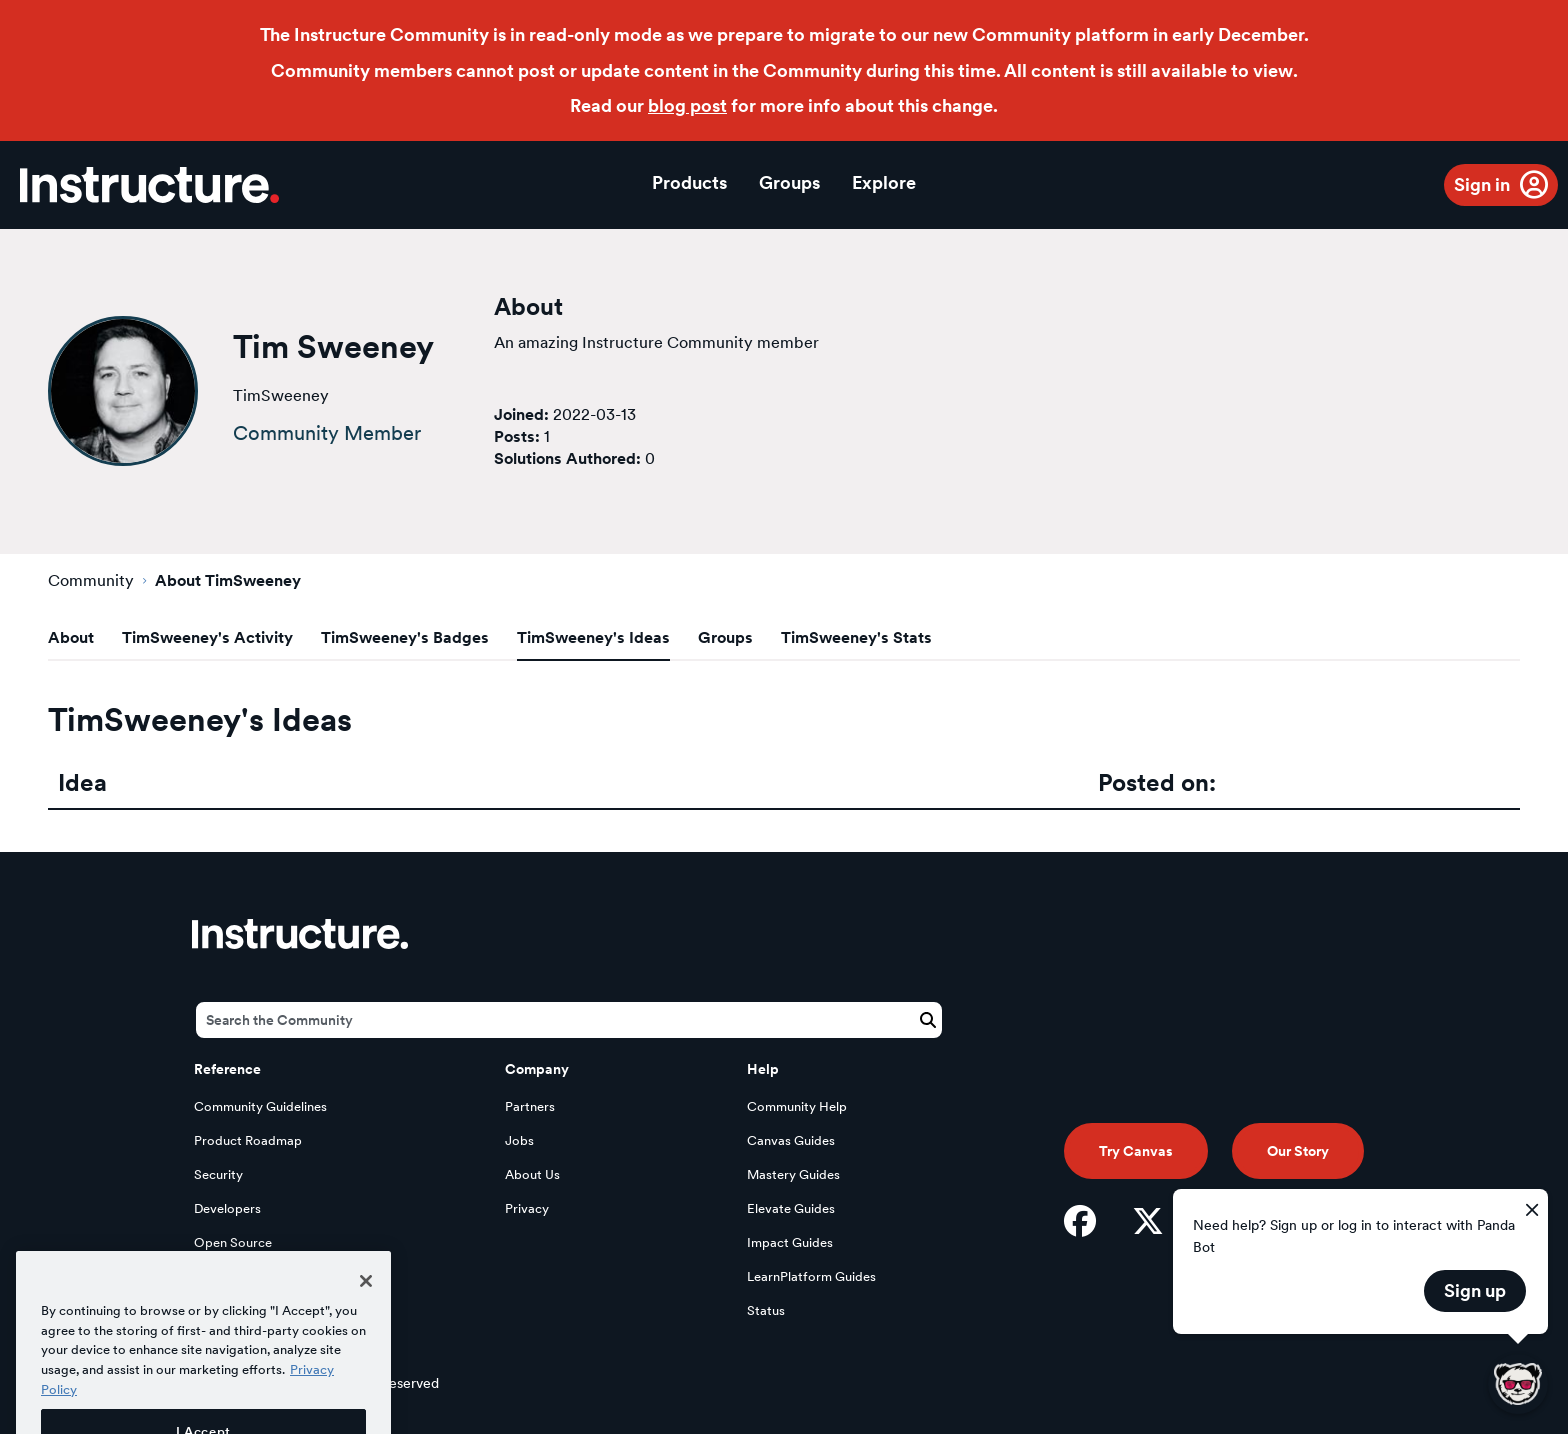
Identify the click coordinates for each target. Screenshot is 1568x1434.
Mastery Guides (793, 1174)
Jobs (519, 1140)
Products (689, 182)
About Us (532, 1174)
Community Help (797, 1106)
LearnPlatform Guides (811, 1276)
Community (91, 580)
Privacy (527, 1208)
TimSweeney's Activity (207, 637)
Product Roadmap (248, 1140)
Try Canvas (1136, 1151)
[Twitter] (1148, 1221)
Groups (789, 182)
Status (766, 1310)
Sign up (1475, 1290)
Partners (530, 1106)
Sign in (1482, 184)
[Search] (569, 1020)
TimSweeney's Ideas (593, 637)
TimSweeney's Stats (856, 637)
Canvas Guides (791, 1140)
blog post (687, 105)
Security (218, 1174)
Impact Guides (790, 1242)
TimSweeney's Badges (405, 637)
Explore (884, 182)
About (71, 637)
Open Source (233, 1242)
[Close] (366, 1306)
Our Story (1298, 1151)
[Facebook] (1080, 1221)
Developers (227, 1208)
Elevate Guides (791, 1208)
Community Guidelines (260, 1106)
